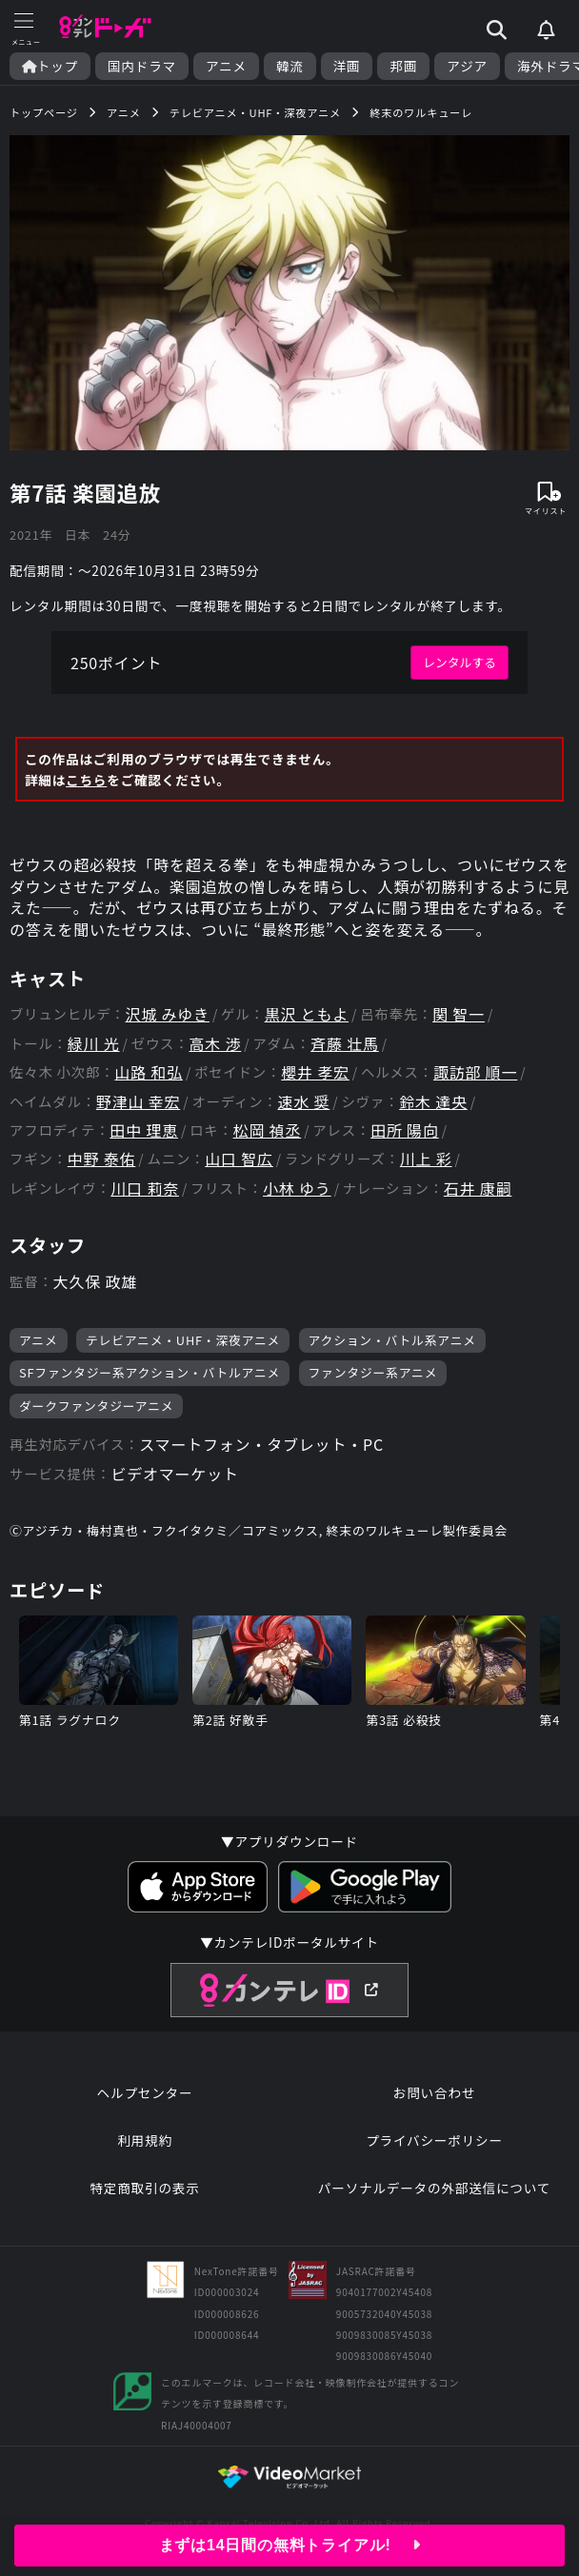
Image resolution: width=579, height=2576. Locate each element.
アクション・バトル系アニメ (392, 1340)
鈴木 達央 (433, 1102)
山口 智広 (239, 1159)
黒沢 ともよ (307, 1014)
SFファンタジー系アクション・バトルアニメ (149, 1372)
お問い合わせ (434, 2092)
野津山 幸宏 (138, 1102)
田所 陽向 (404, 1130)
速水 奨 (304, 1102)
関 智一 (458, 1014)
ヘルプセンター (145, 2092)
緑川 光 (94, 1044)
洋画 (347, 66)
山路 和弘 (148, 1072)
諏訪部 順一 (475, 1072)
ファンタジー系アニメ (373, 1372)
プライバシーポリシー (434, 2140)
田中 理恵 (144, 1130)
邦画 (403, 66)
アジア (467, 66)
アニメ (226, 66)
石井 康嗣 (478, 1188)
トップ (50, 66)
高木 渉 (215, 1044)
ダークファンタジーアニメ (96, 1406)
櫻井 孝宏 (315, 1072)
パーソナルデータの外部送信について (434, 2187)
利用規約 (144, 2140)
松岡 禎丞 (267, 1130)
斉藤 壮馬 (344, 1044)
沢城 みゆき (168, 1014)
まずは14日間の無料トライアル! (290, 2545)
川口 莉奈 (144, 1188)
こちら (86, 779)
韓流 (290, 66)
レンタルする (459, 662)
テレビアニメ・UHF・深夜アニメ (183, 1340)
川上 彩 (426, 1159)
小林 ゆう (297, 1188)
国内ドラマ (142, 66)
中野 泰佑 (102, 1159)
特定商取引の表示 (144, 2187)
